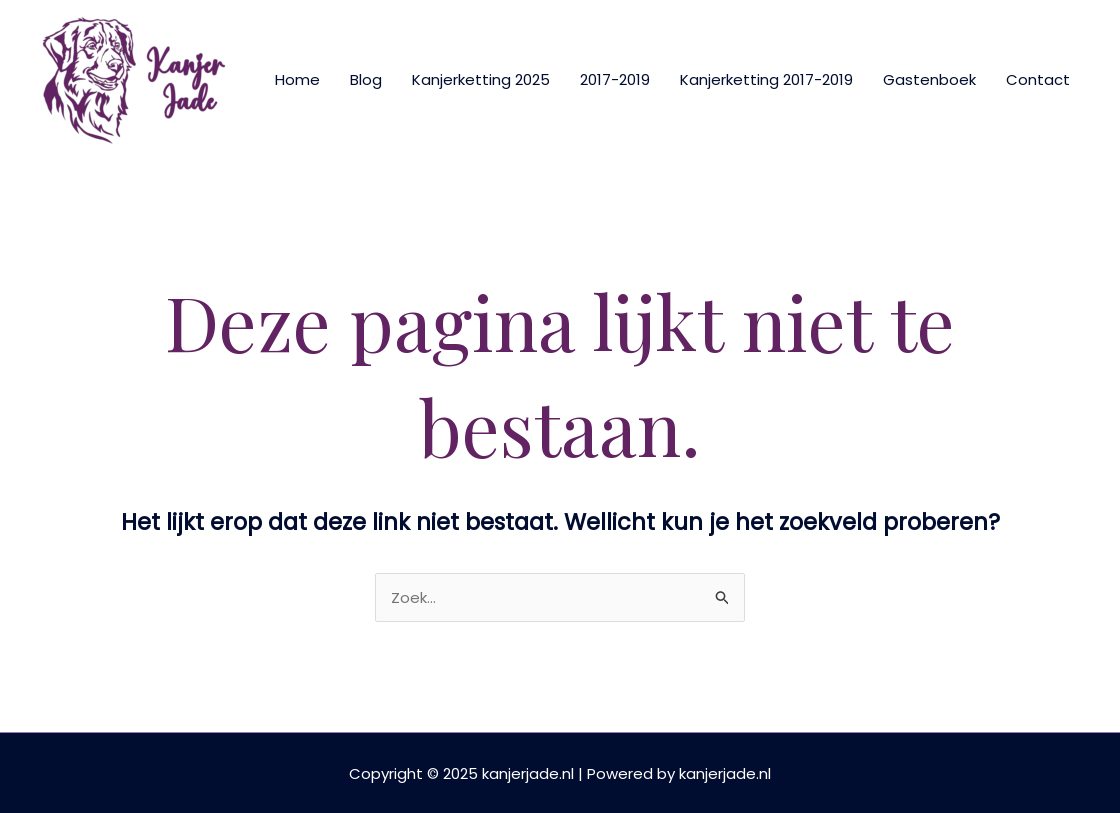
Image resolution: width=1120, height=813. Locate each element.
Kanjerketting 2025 (481, 79)
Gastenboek (929, 79)
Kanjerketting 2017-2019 (766, 79)
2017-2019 (615, 79)
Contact (1038, 79)
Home (297, 79)
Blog (366, 79)
